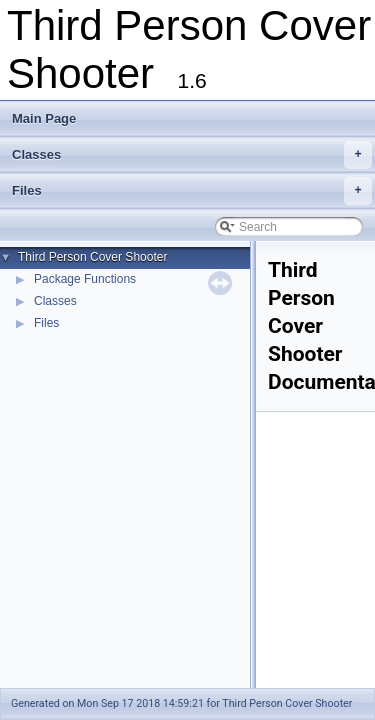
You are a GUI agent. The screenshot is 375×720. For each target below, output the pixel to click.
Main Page (44, 118)
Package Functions (85, 279)
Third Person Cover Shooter (92, 257)
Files (192, 191)
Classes (192, 155)
